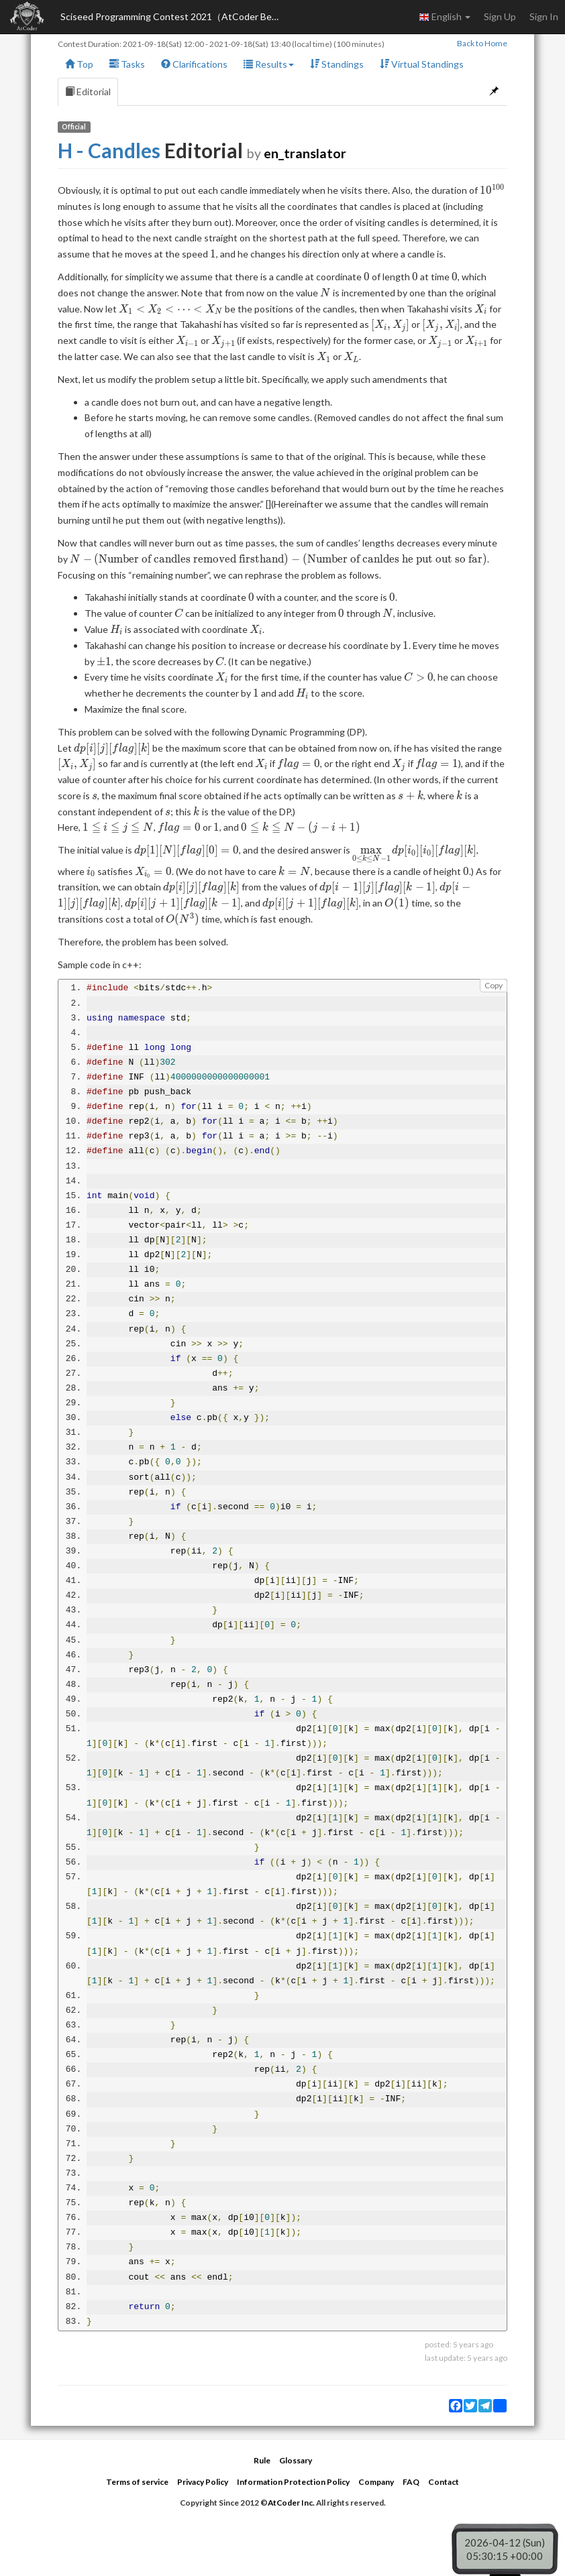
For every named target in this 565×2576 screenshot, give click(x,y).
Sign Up (500, 16)
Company (376, 2482)
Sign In (543, 16)
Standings (337, 64)
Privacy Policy (202, 2482)
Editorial (88, 91)
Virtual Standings (422, 64)
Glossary (295, 2460)
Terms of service (137, 2482)
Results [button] (269, 64)
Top (79, 64)
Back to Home (482, 43)
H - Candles (109, 150)
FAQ (411, 2482)
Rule (262, 2460)
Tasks (127, 64)
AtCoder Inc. (291, 2503)
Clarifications (194, 64)
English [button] (444, 17)
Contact (443, 2482)
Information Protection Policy (293, 2482)
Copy (493, 985)
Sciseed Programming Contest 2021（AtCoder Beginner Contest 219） (174, 16)
